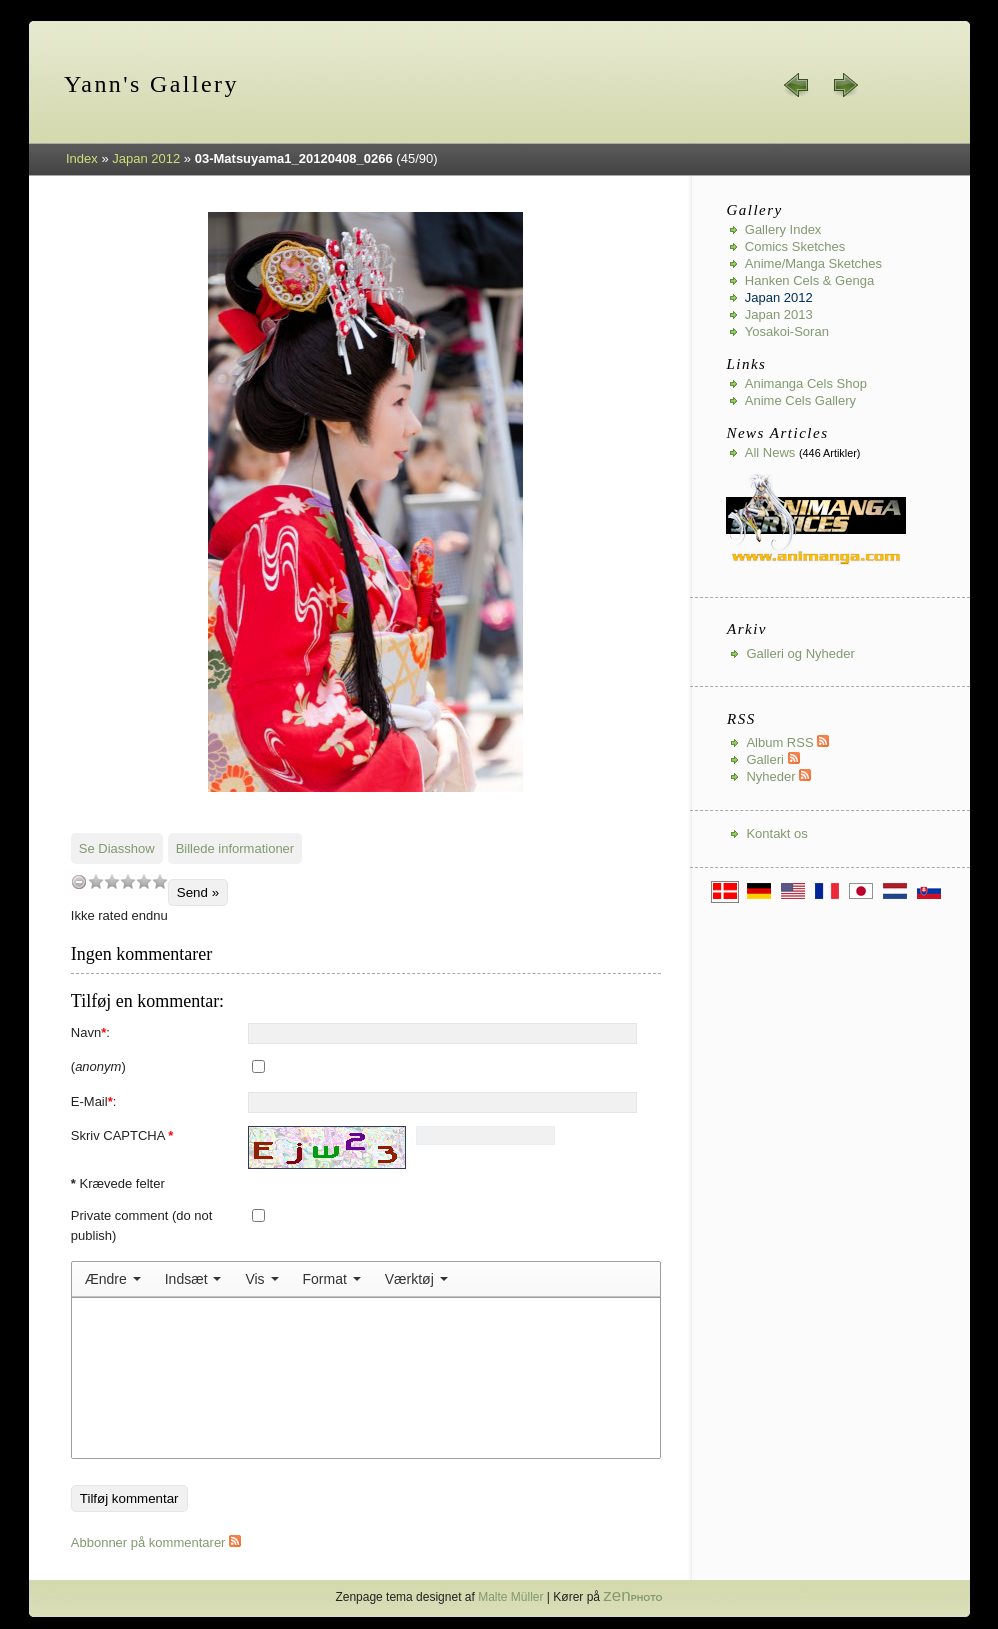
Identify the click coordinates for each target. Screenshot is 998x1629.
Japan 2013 (779, 314)
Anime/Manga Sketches (813, 263)
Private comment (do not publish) (142, 1225)
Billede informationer (235, 848)
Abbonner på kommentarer (156, 1542)
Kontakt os (776, 833)
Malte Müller (510, 1597)
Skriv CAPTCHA (122, 1135)
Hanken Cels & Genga (809, 280)
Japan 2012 (146, 158)
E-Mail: (94, 1101)
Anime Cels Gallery (800, 400)
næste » (845, 85)
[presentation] (113, 1279)
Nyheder (778, 776)
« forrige (797, 85)
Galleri (772, 759)
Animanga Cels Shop (806, 383)
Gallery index (783, 229)
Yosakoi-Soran (787, 331)
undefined (79, 881)
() (98, 1066)
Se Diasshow (117, 848)
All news (770, 452)
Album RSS (787, 742)
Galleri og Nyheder (800, 653)
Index (82, 158)
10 (160, 881)
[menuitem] (113, 1279)
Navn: (90, 1032)
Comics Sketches (795, 246)
